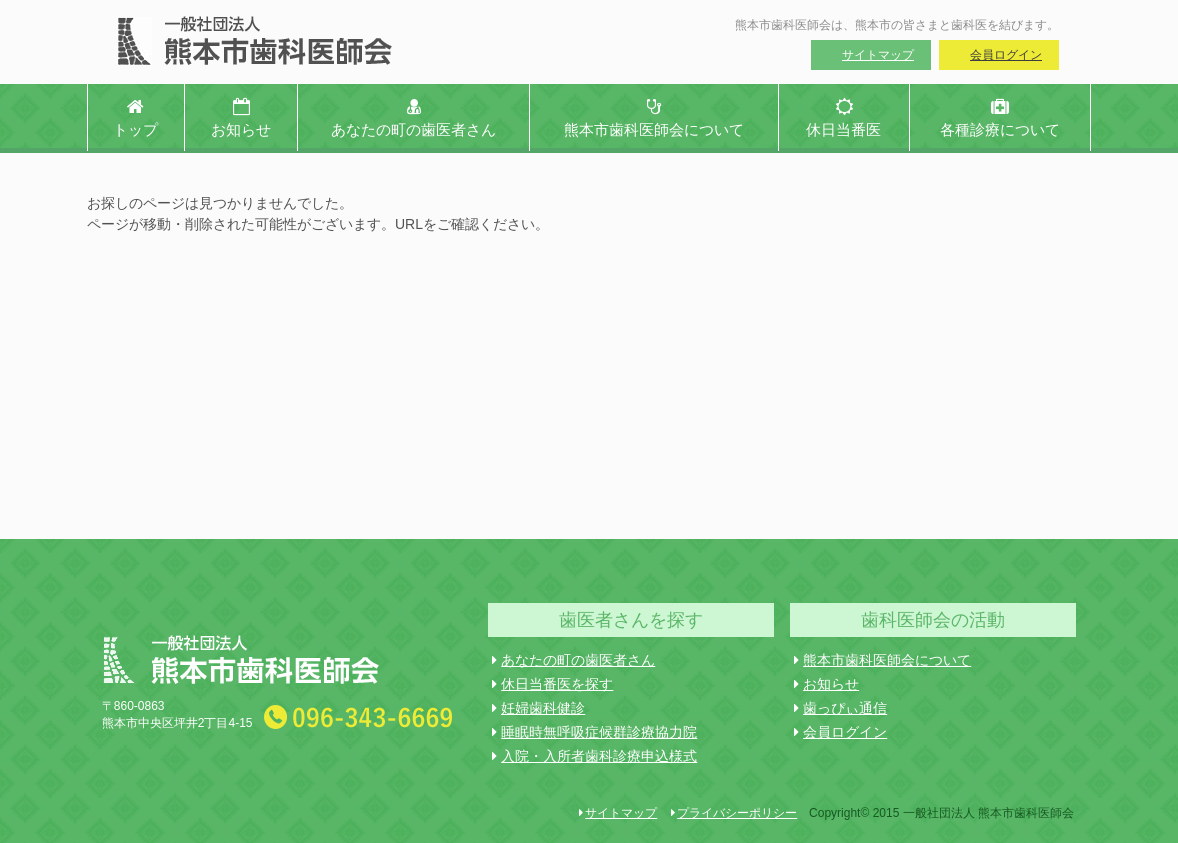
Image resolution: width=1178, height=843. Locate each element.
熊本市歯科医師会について (882, 660)
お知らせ (826, 684)
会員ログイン (1006, 55)
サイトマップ (878, 55)
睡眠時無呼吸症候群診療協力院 (594, 732)
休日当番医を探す (552, 684)
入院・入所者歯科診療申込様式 (594, 756)
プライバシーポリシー (734, 813)
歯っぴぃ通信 (840, 708)
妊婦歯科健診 (538, 708)
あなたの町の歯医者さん (573, 660)
